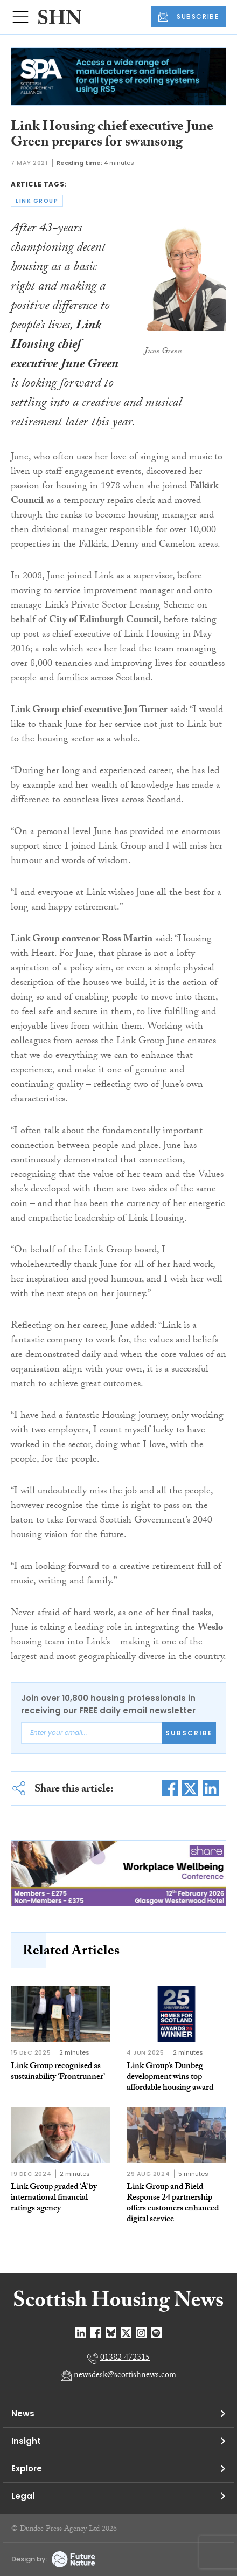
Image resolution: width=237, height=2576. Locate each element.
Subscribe (189, 1733)
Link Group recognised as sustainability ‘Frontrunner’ (58, 2072)
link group (37, 201)
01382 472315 (125, 2358)
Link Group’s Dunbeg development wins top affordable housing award (170, 2078)
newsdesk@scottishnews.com (125, 2375)
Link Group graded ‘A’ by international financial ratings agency (54, 2198)
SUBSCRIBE (188, 17)
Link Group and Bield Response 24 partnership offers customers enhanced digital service (173, 2203)
